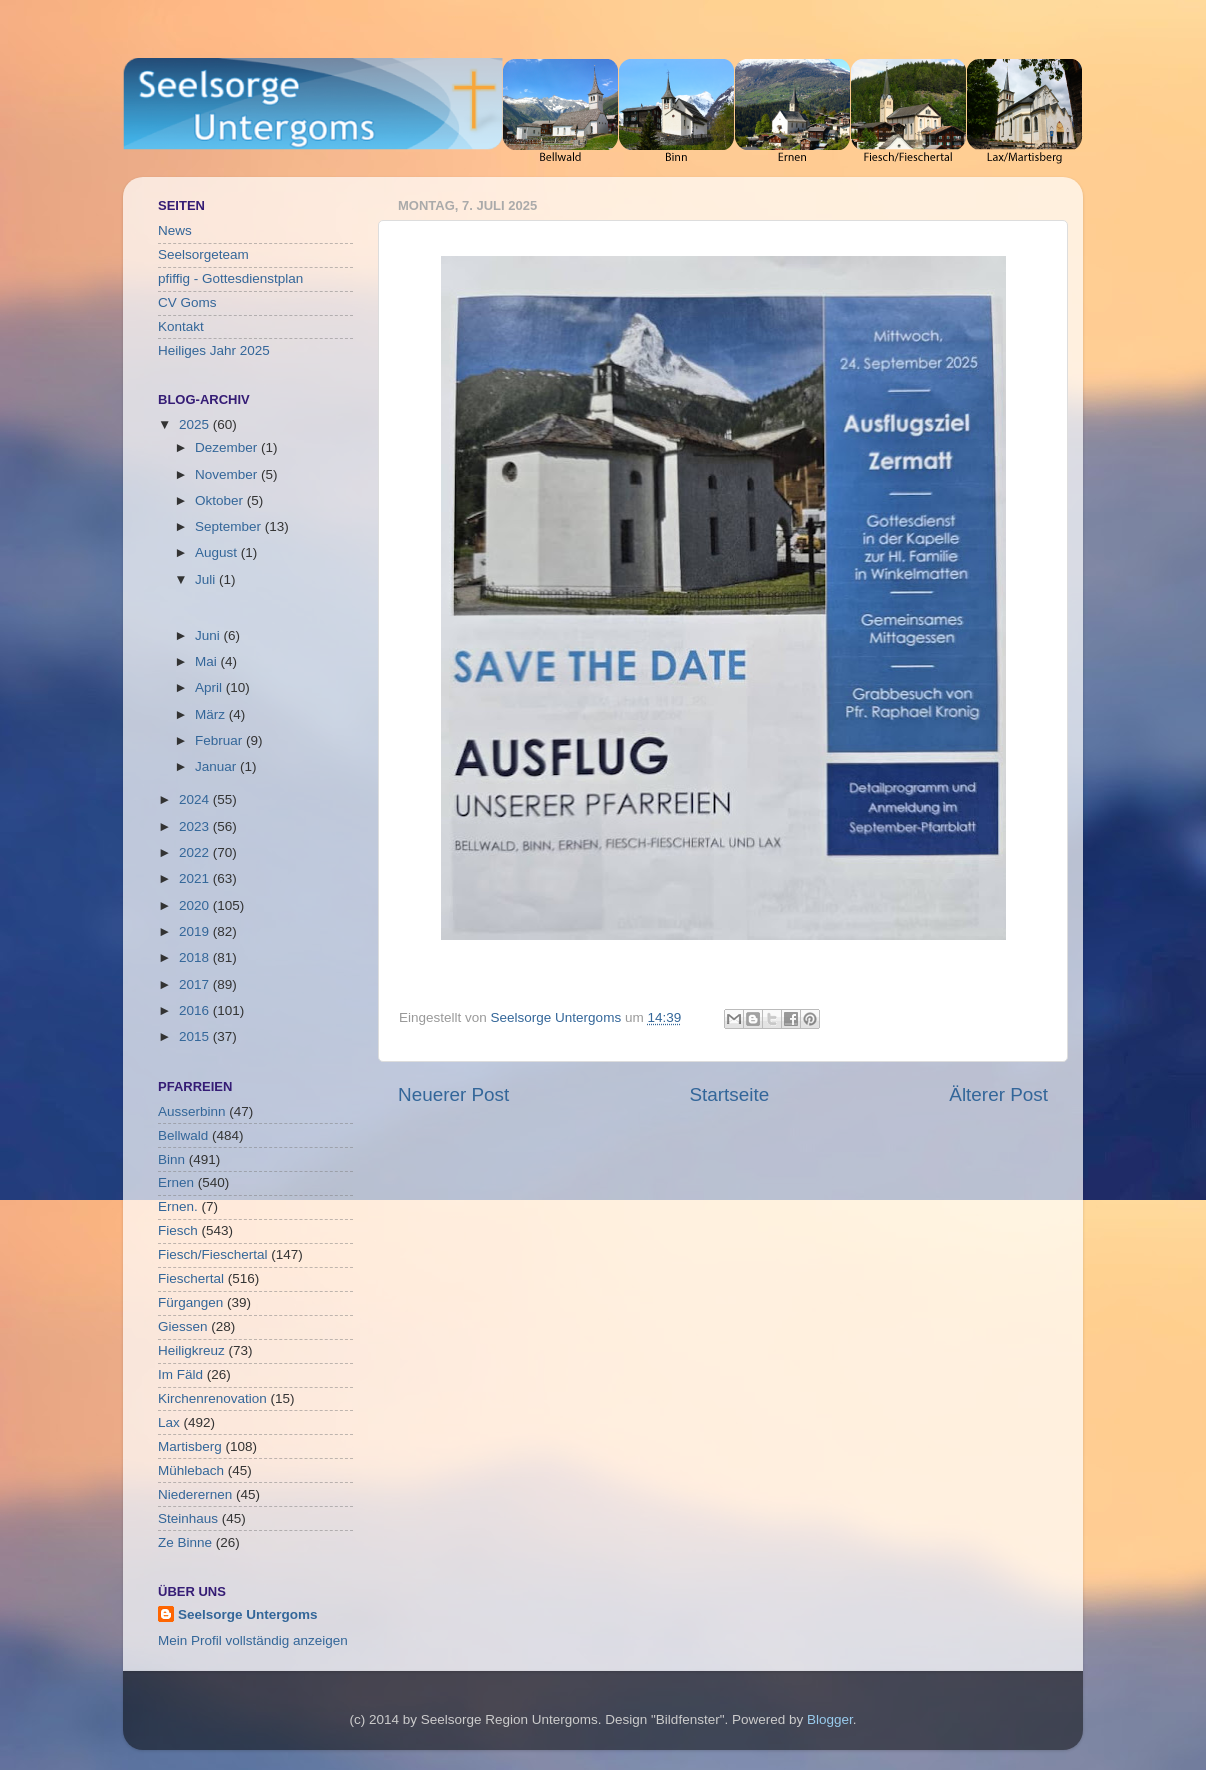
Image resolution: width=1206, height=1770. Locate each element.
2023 (196, 826)
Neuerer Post (453, 1094)
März (212, 714)
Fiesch (178, 1230)
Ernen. (178, 1206)
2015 (196, 1036)
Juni (209, 635)
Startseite (729, 1094)
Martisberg (190, 1446)
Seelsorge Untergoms (248, 1614)
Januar (217, 766)
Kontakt (181, 326)
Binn (171, 1159)
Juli (207, 579)
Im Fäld (180, 1374)
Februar (220, 740)
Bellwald (183, 1135)
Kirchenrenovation (212, 1398)
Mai (208, 661)
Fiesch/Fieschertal (213, 1254)
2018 (196, 957)
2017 (196, 984)
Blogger (830, 1719)
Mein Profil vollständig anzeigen (253, 1640)
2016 (196, 1010)
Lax (169, 1422)
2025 (196, 424)
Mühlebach (191, 1470)
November (228, 474)
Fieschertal (191, 1278)
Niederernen (195, 1494)
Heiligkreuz (191, 1350)
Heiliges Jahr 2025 (214, 350)
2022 (196, 852)
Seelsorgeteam (203, 254)
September (230, 526)
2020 (196, 905)
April (210, 687)
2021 (196, 878)
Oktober (221, 500)
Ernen (176, 1182)
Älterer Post (998, 1094)
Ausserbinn (192, 1111)
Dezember (228, 447)
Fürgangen (190, 1302)
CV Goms (187, 302)
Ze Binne (185, 1542)
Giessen (183, 1326)
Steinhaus (188, 1518)
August (218, 552)
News (175, 230)
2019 (196, 931)
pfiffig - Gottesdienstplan (230, 278)
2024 (196, 799)
